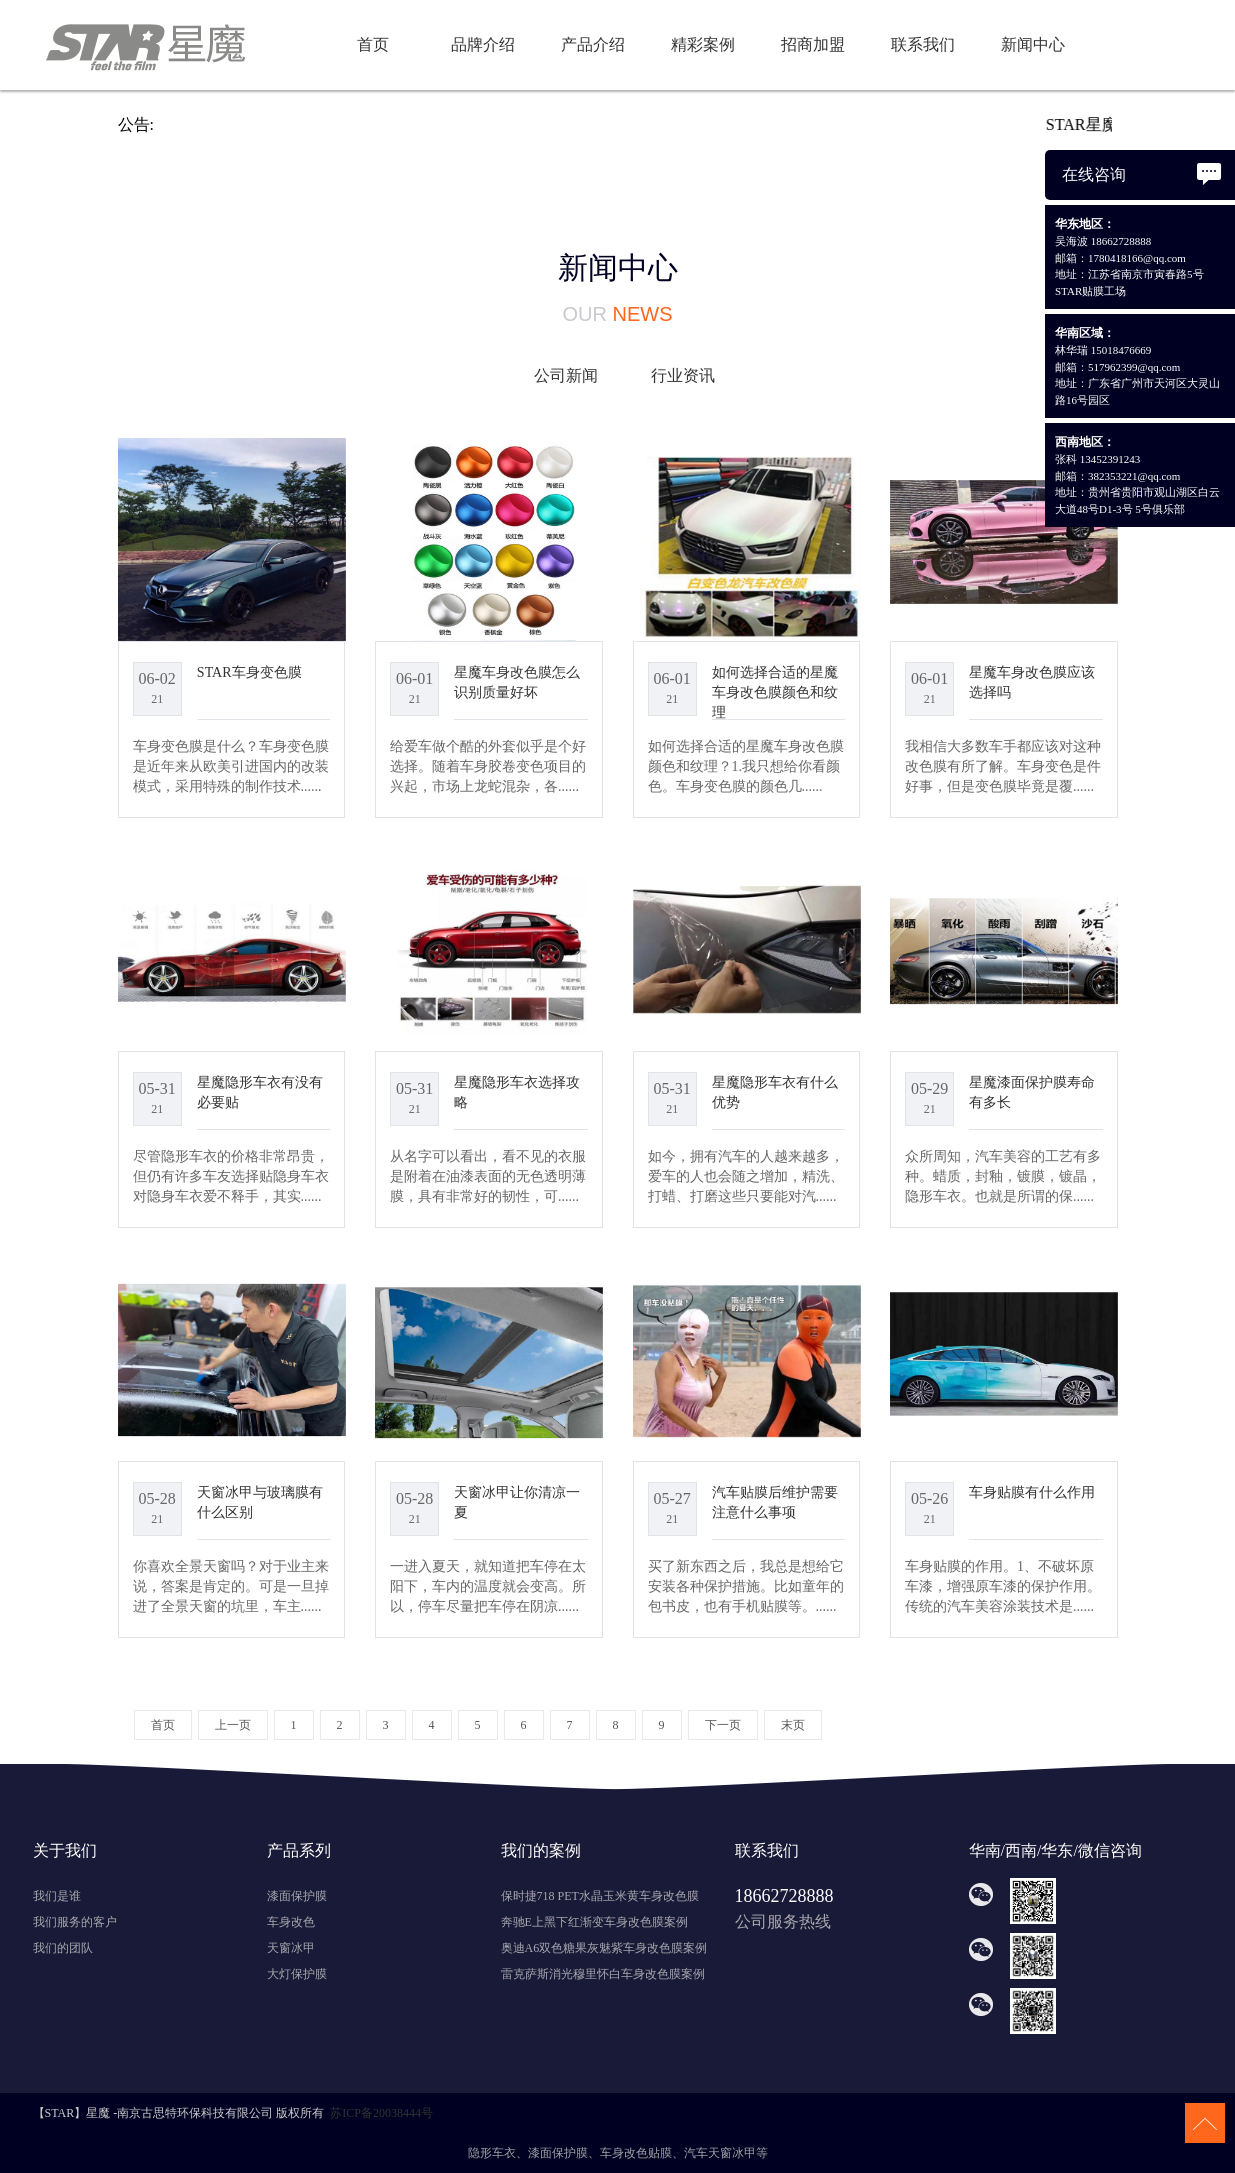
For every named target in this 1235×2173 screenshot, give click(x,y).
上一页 (233, 1725)
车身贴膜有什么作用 (1032, 1492)
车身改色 (291, 1922)
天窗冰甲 (291, 1948)
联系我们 (923, 44)
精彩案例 (703, 44)
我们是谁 (57, 1896)
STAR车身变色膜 (249, 672)
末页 (793, 1725)
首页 (373, 44)
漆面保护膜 (297, 1896)
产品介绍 (593, 44)
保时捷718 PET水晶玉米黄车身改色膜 (600, 1896)
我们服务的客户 (75, 1922)
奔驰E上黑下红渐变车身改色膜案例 (594, 1922)
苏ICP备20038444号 (381, 2113)
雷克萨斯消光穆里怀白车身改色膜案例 (603, 1974)
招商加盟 (813, 44)
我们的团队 (63, 1948)
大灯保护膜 (297, 1974)
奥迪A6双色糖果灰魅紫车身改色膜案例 (604, 1948)
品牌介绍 (483, 44)
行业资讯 (683, 375)
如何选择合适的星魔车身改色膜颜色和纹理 (775, 692)
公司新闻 (566, 375)
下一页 (723, 1725)
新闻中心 (1033, 44)
